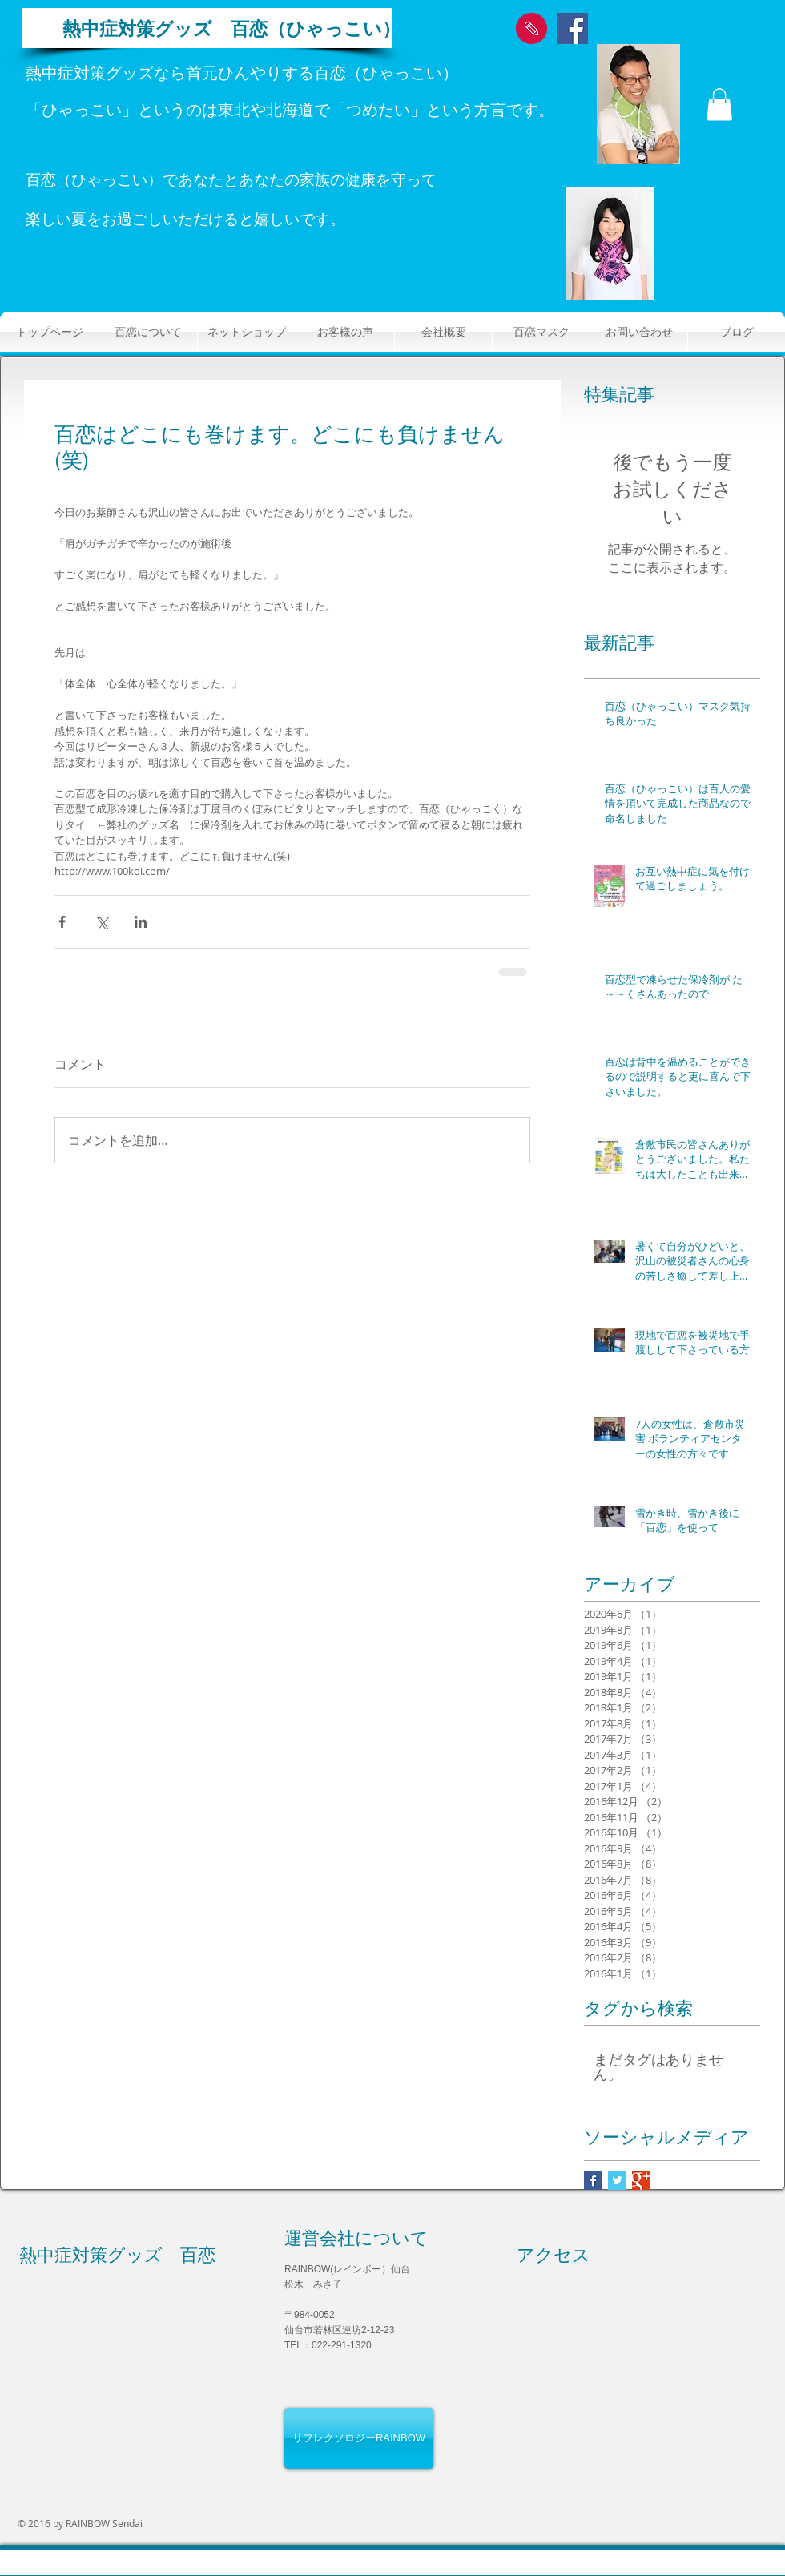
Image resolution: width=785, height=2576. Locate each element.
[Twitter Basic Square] (617, 2180)
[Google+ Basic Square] (641, 2180)
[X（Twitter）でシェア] (101, 921)
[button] (719, 104)
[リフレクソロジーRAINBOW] (358, 2438)
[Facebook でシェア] (62, 921)
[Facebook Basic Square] (593, 2180)
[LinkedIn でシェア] (140, 921)
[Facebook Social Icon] (572, 28)
